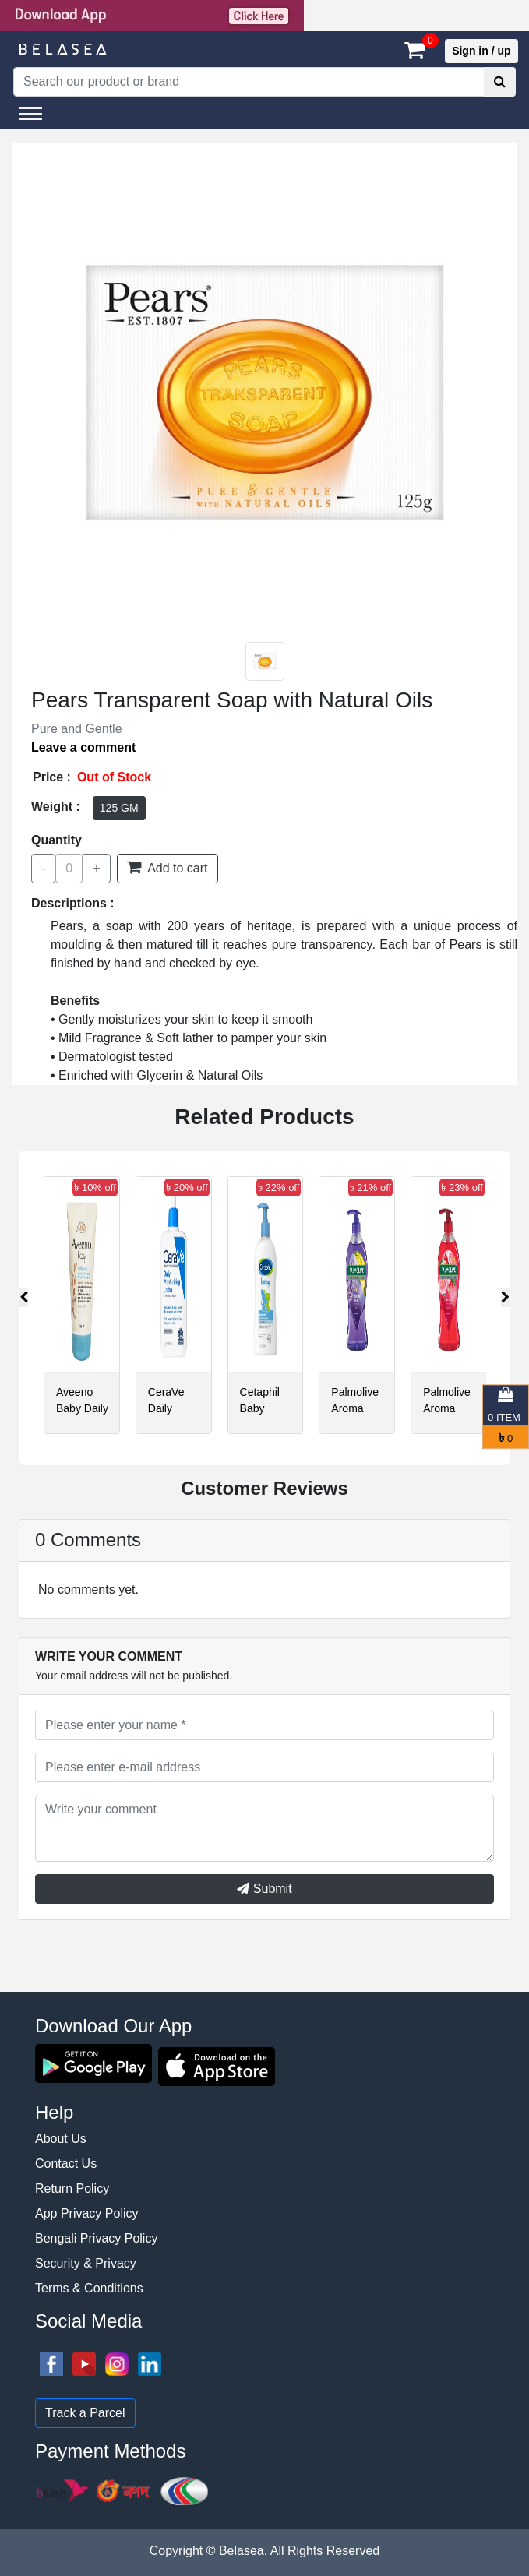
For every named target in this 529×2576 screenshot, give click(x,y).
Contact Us (66, 2163)
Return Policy (72, 2188)
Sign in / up (481, 50)
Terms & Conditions (89, 2288)
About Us (60, 2138)
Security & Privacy (85, 2263)
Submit (264, 1888)
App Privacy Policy (87, 2213)
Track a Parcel (85, 2412)
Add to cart (167, 867)
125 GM (119, 808)
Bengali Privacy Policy (96, 2238)
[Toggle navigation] (30, 113)
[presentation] (23, 1297)
